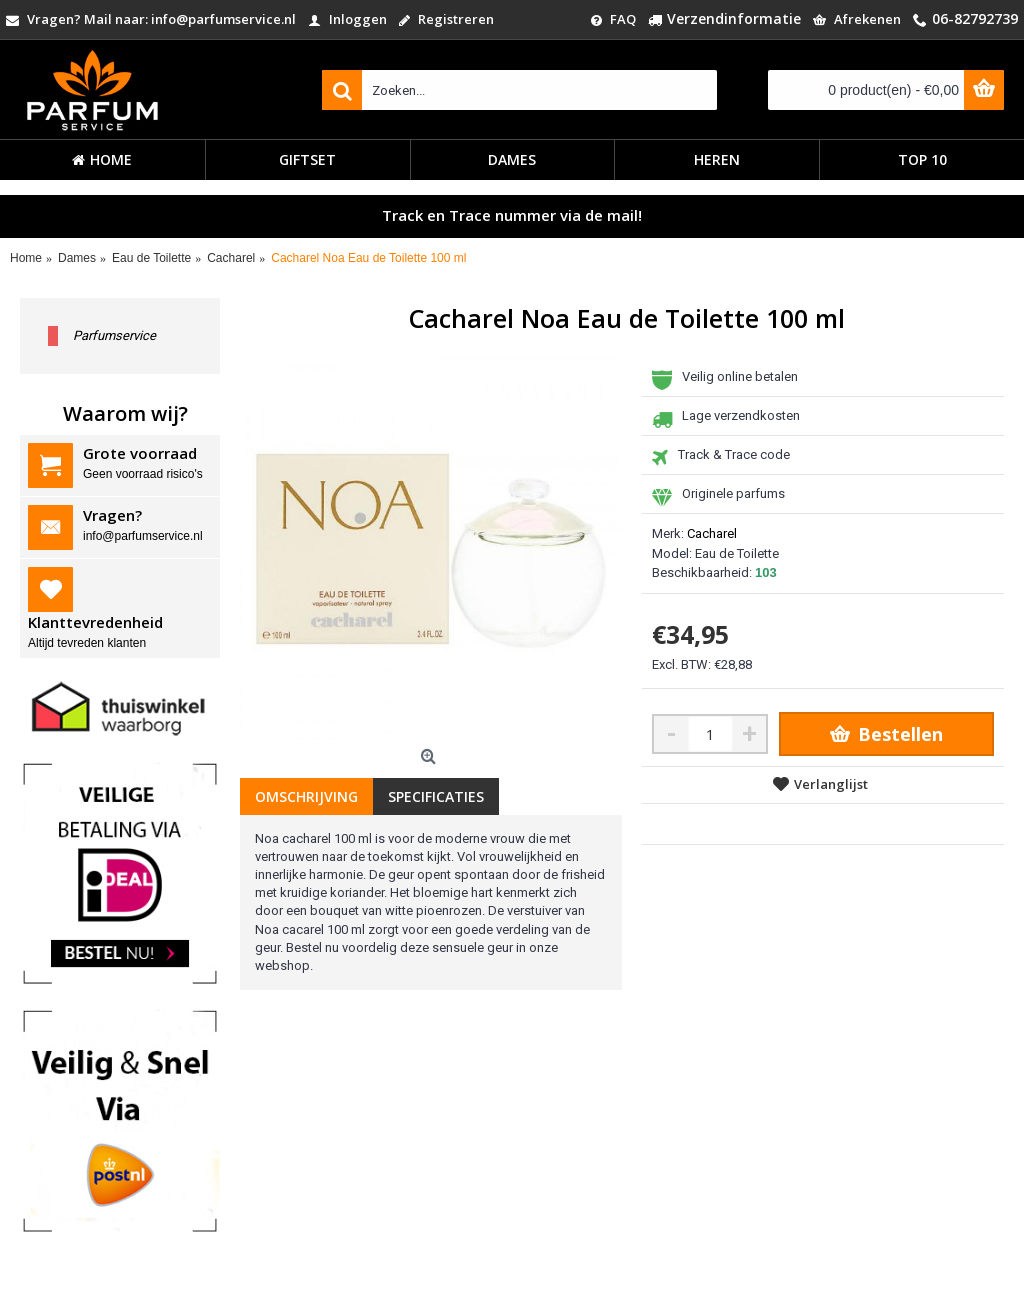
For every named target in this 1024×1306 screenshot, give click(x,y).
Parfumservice (114, 335)
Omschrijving (306, 796)
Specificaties (436, 796)
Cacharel (712, 533)
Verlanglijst (831, 784)
